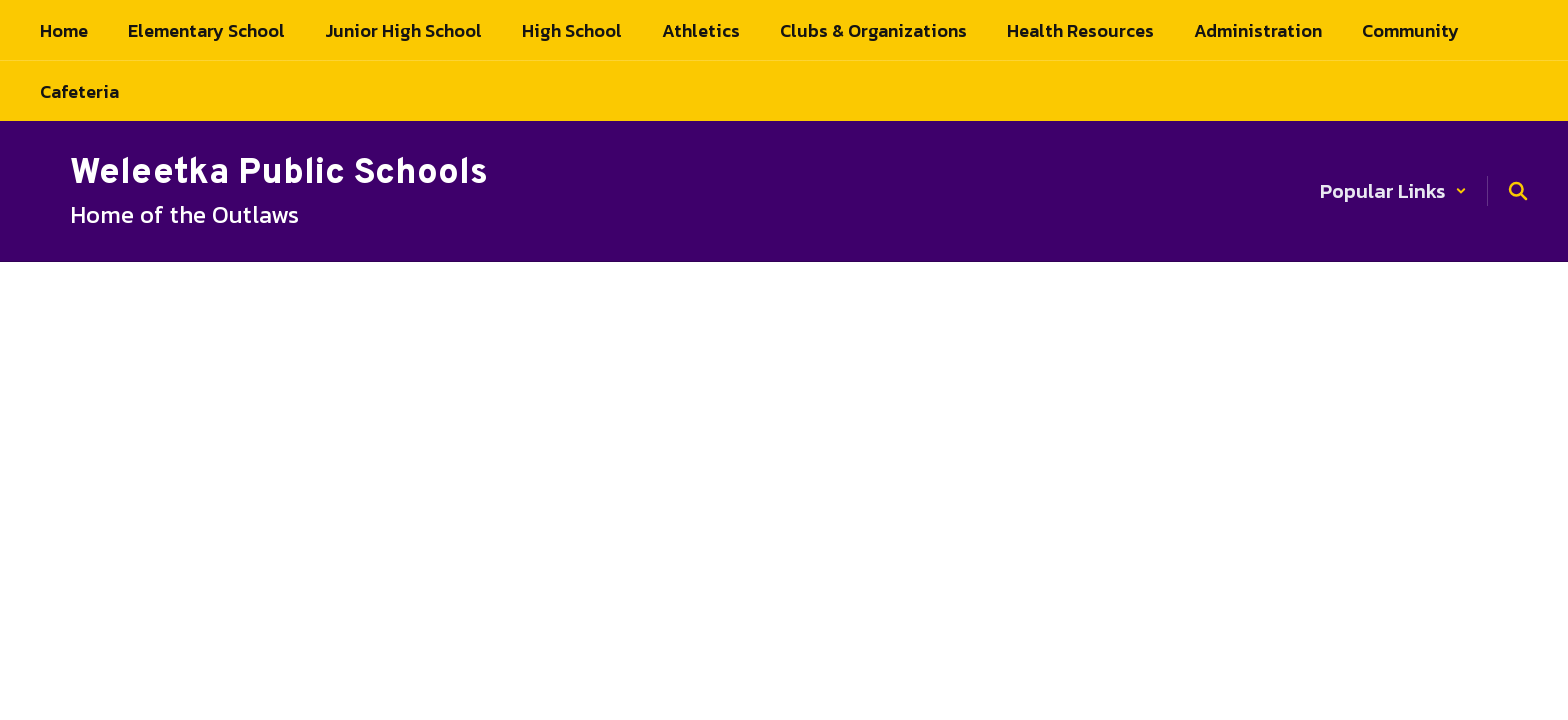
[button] (1393, 191)
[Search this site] (1518, 191)
